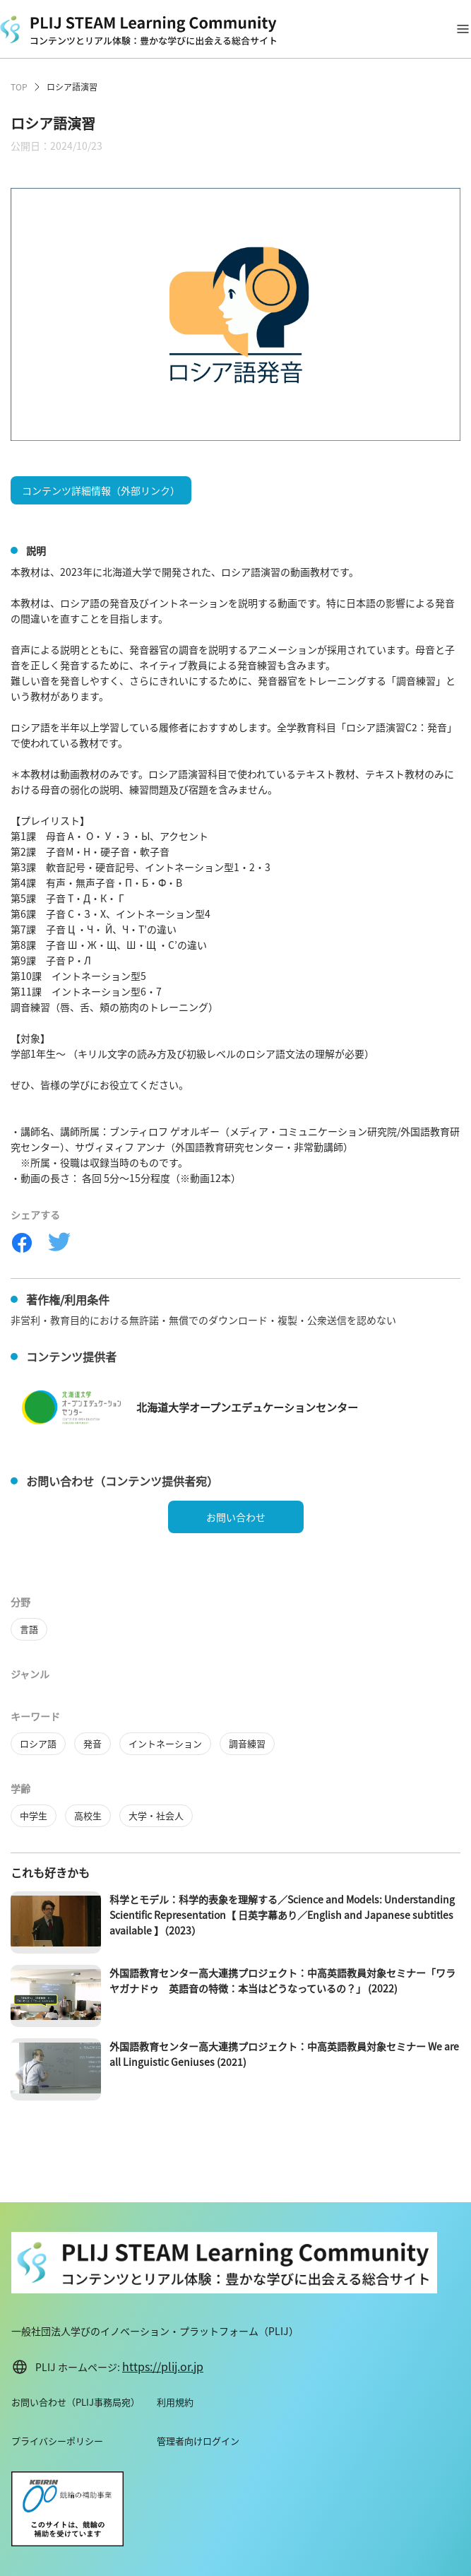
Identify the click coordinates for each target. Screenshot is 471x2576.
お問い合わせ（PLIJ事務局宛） (75, 2402)
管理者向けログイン (198, 2440)
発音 (92, 1743)
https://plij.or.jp (162, 2366)
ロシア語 (38, 1743)
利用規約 (175, 2402)
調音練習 (247, 1743)
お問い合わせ (236, 1517)
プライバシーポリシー (57, 2440)
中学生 (33, 1815)
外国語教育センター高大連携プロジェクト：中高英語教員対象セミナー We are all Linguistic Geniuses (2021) (284, 2054)
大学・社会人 (156, 1815)
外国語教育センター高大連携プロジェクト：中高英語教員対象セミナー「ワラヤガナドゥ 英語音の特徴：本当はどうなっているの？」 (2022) (282, 1980)
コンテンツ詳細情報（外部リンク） (101, 490)
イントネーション (165, 1743)
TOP (19, 87)
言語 (29, 1629)
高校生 (88, 1815)
